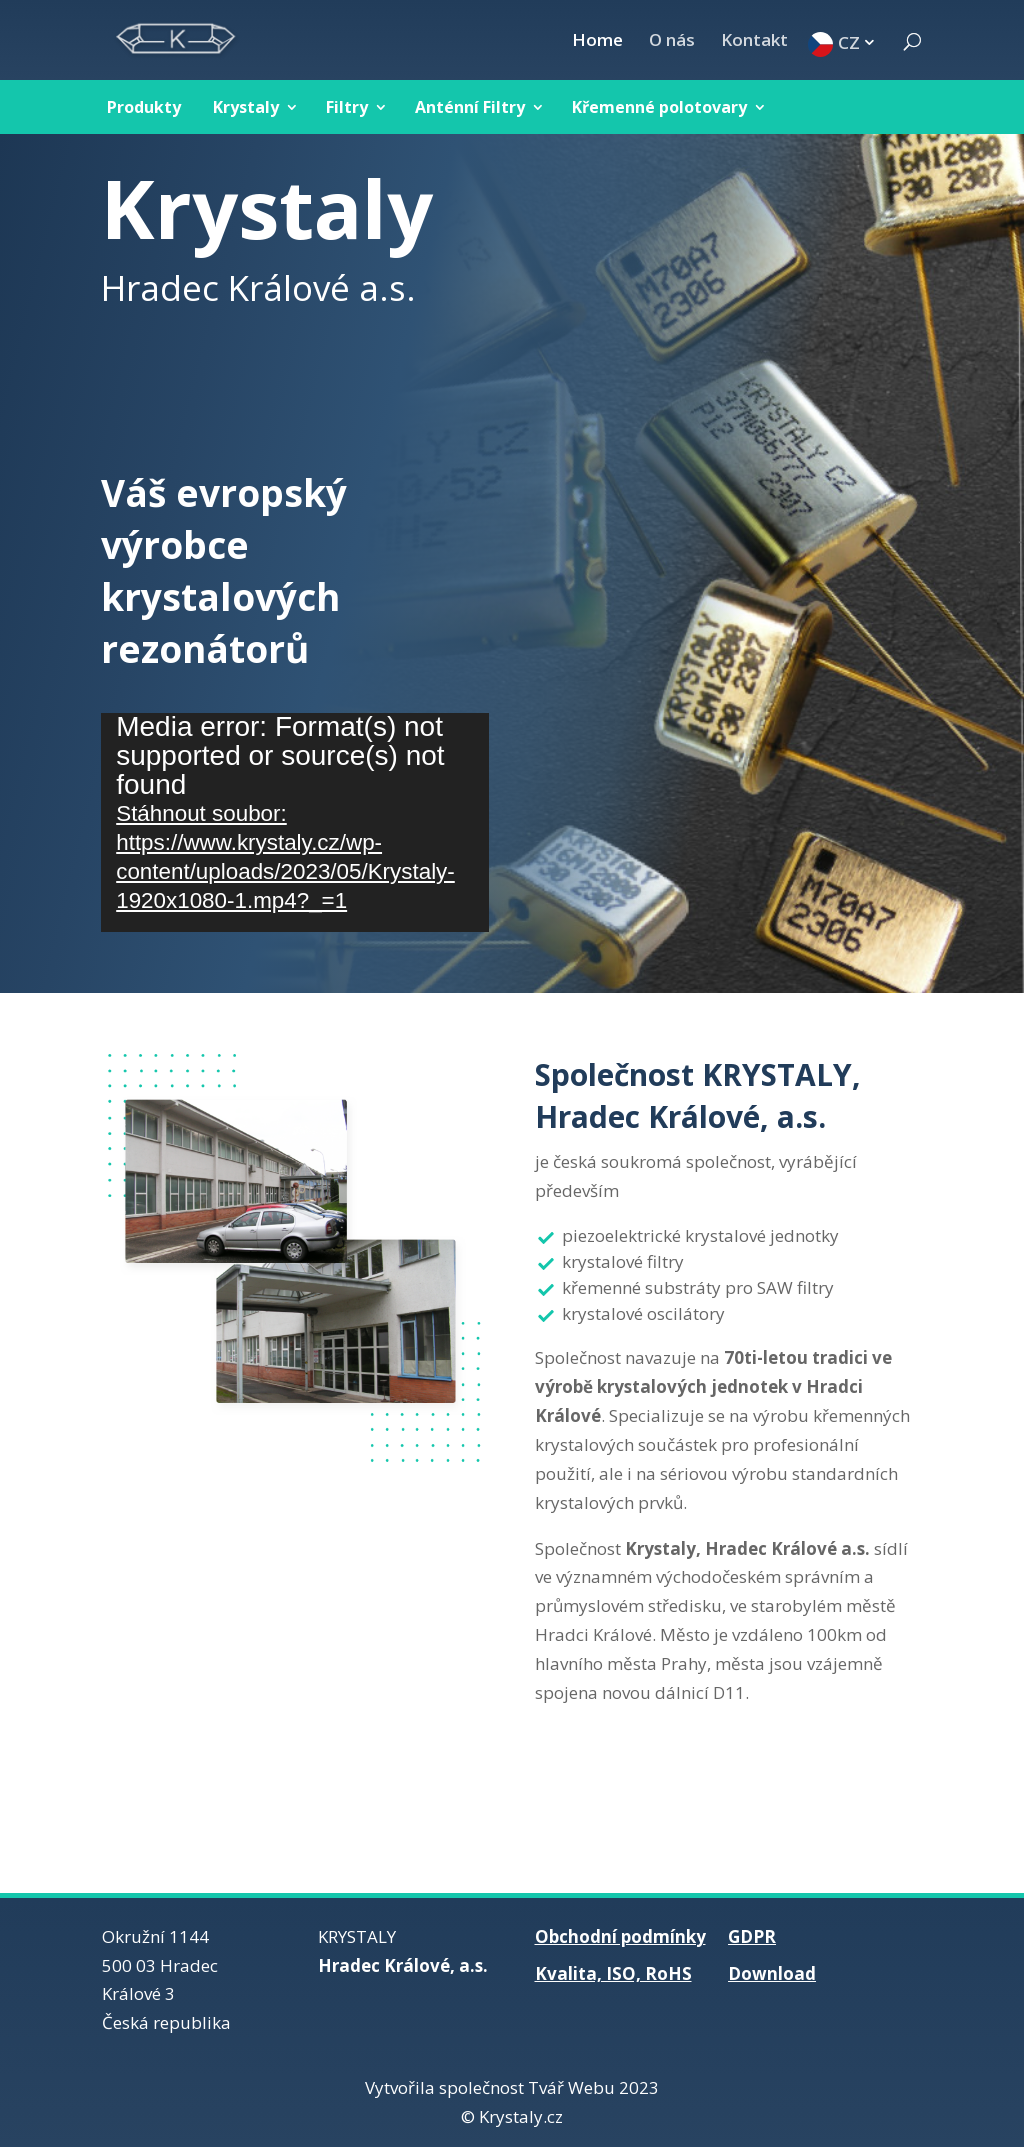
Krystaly (246, 107)
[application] (295, 822)
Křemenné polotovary (659, 107)
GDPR (752, 1936)
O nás (672, 42)
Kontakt (754, 42)
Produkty (144, 107)
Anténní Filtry (470, 107)
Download (772, 1973)
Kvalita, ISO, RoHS (613, 1973)
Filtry (347, 107)
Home (597, 42)
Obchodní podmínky (620, 1936)
